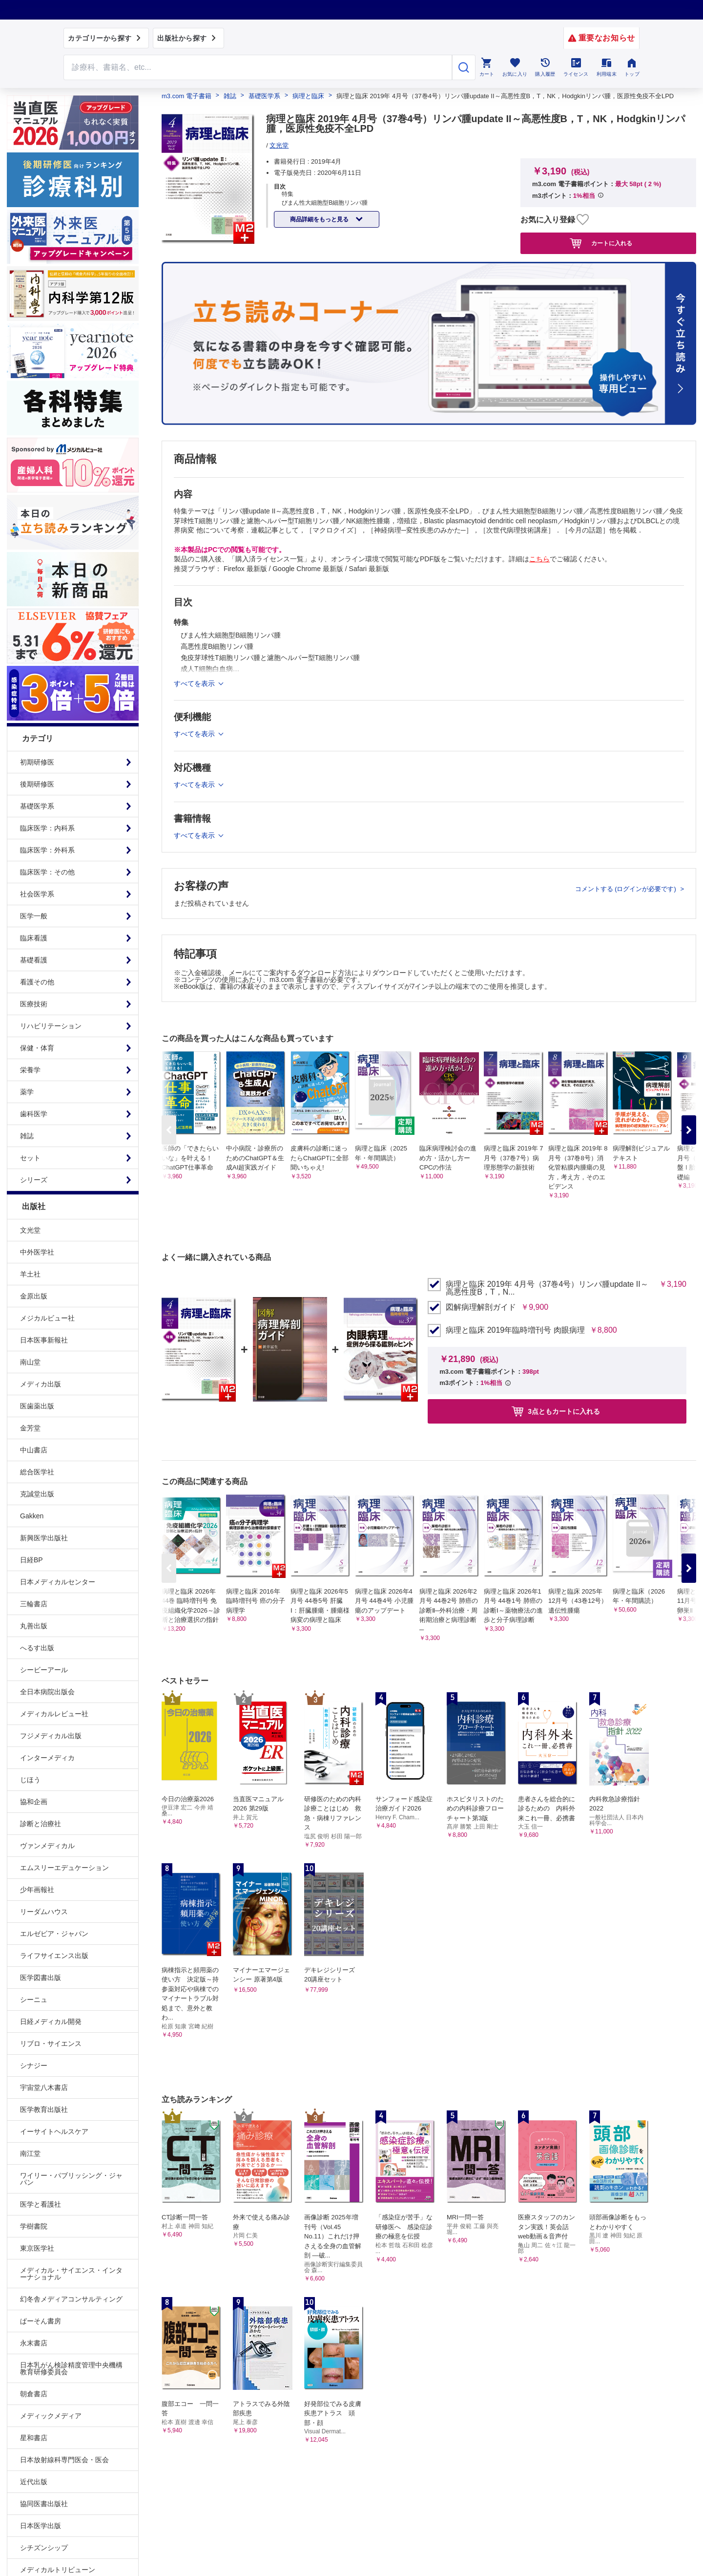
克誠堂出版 (37, 1494)
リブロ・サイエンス (51, 2043)
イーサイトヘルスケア (54, 2131)
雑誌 (27, 1136)
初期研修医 (37, 762)
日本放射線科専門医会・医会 (64, 2460)
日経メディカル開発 (51, 2021)
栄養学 (30, 1070)
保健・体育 (37, 1048)
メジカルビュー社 (47, 1318)
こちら (539, 559)
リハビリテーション (51, 1026)
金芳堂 (30, 1428)
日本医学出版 (40, 2526)
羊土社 (30, 1274)
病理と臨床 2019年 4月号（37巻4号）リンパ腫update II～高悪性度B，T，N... (547, 1288)
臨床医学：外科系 (47, 850)
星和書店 (33, 2438)
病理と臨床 (308, 96)
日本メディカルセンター (57, 1582)
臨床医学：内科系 (47, 828)
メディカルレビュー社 (54, 1714)
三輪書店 (33, 1604)
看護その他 (37, 982)
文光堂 (30, 1230)
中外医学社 (37, 1252)
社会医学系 (37, 894)
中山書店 (33, 1450)
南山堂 (30, 1362)
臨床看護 (33, 938)
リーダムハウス (44, 1912)
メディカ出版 (40, 1384)
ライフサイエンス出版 (54, 1955)
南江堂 (30, 2153)
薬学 (27, 1092)
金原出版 (33, 1296)
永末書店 (33, 2343)
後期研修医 (37, 784)
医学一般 (33, 916)
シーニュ (33, 1999)
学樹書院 (33, 2226)
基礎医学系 (37, 806)
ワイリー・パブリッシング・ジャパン (71, 2179)
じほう (30, 1780)
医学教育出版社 (44, 2109)
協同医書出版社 (44, 2504)
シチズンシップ (44, 2548)
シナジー (33, 2065)
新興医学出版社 (44, 1538)
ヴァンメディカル (47, 1846)
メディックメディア (51, 2416)
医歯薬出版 (37, 1406)
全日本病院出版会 (47, 1692)
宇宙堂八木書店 (44, 2087)
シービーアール (44, 1670)
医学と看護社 (40, 2204)
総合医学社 (37, 1472)
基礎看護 (33, 960)
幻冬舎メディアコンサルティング (71, 2299)
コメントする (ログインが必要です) (626, 889)
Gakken (31, 1516)
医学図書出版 (40, 1977)
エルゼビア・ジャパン (54, 1933)
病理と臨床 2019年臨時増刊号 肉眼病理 (515, 1330)
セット (30, 1158)
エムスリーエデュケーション (64, 1868)
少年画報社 (37, 1890)
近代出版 (33, 2482)
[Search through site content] (257, 67)
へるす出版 (37, 1648)
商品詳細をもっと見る (320, 219)
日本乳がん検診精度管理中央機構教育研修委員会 (71, 2368)
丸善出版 (33, 1626)
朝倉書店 (33, 2394)
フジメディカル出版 (51, 1736)
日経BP (31, 1560)
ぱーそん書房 (40, 2321)
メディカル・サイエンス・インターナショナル (71, 2273)
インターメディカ (47, 1758)
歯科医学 (33, 1114)
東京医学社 (37, 2248)
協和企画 (33, 1802)
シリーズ (33, 1180)
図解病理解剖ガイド (481, 1307)
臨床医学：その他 (47, 872)
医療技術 (33, 1004)
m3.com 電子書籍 (186, 96)
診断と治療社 (40, 1824)
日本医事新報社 (44, 1340)
